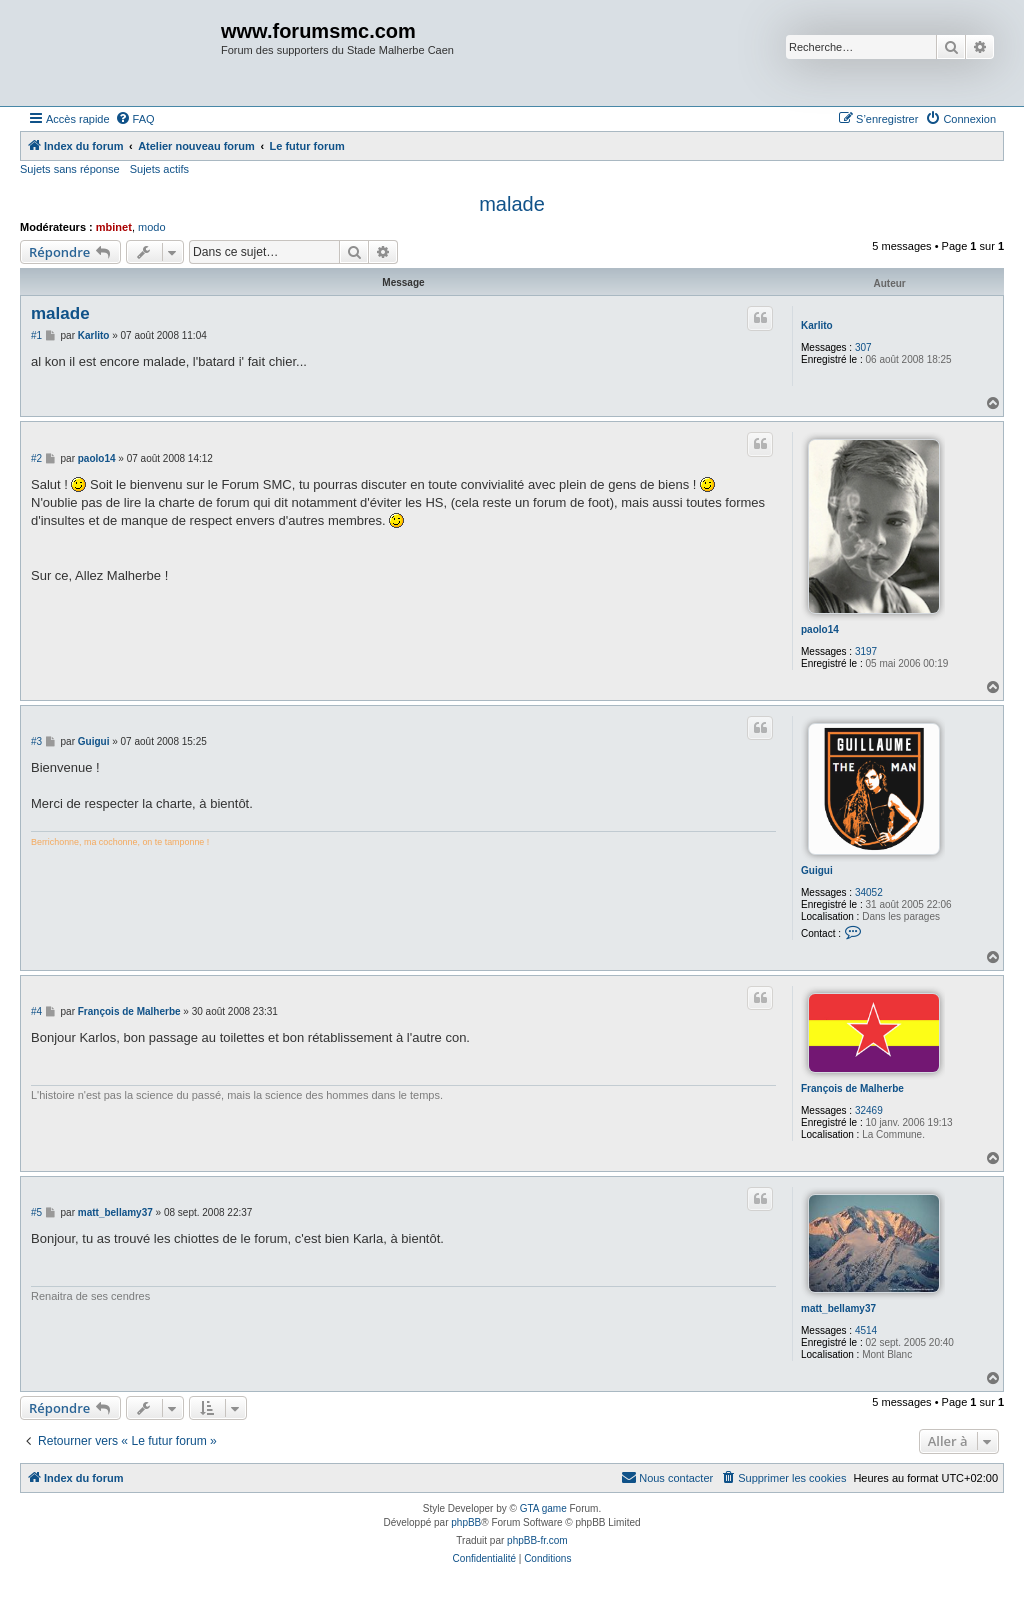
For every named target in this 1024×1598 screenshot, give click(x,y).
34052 (869, 892)
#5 (36, 1212)
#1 (36, 335)
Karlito (817, 325)
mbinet (114, 227)
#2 (36, 458)
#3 (36, 741)
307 (863, 347)
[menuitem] (135, 119)
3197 (866, 651)
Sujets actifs (159, 169)
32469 (869, 1110)
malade (512, 204)
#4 (36, 1011)
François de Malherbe (852, 1088)
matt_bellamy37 (838, 1308)
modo (152, 227)
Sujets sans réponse (70, 169)
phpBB (466, 1522)
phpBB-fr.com (537, 1540)
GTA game (543, 1508)
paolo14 (820, 629)
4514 (866, 1330)
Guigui (817, 870)
